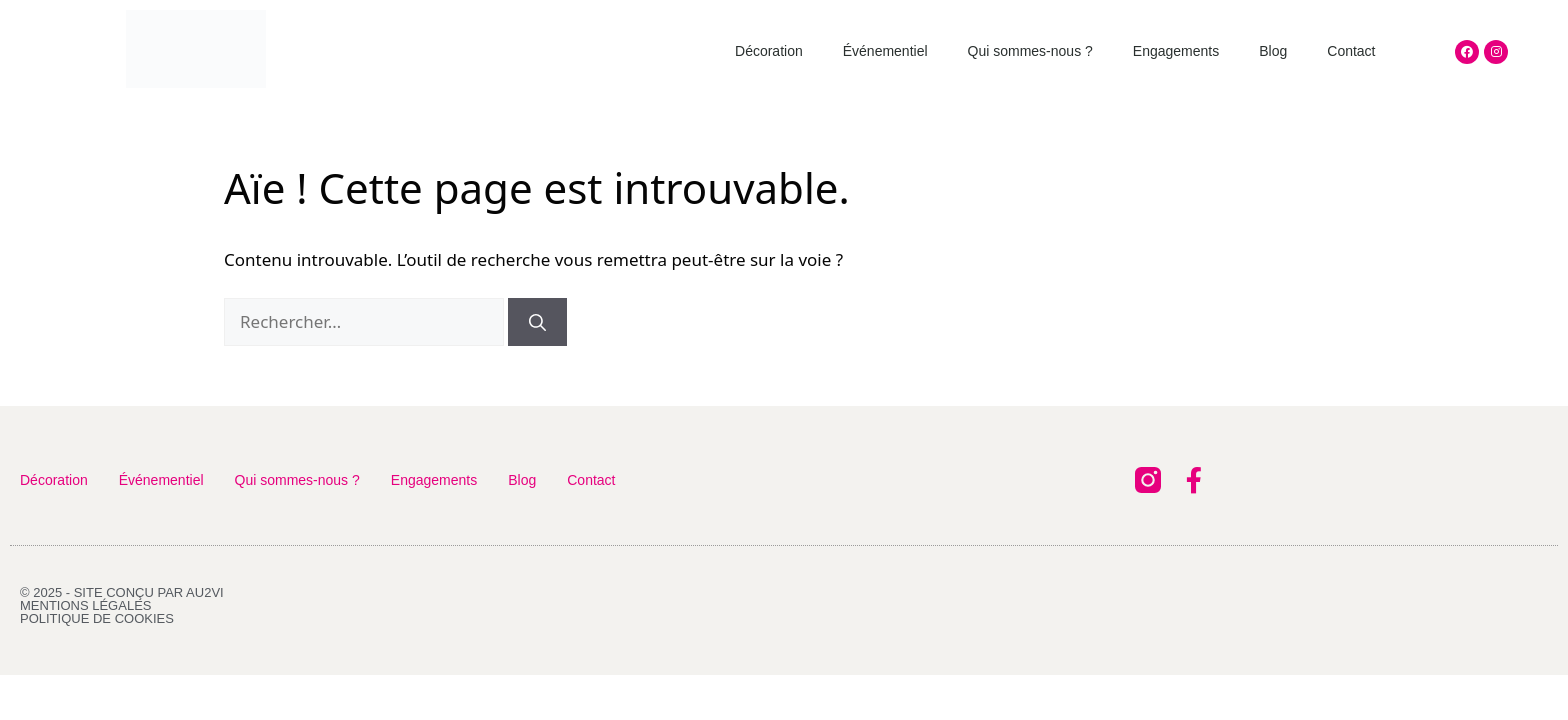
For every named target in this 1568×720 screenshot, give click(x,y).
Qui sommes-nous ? (1030, 51)
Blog (1273, 51)
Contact (1351, 51)
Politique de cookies (97, 618)
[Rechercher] (537, 322)
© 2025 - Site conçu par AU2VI (122, 592)
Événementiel (885, 51)
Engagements (1176, 51)
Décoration (769, 51)
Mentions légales (85, 605)
